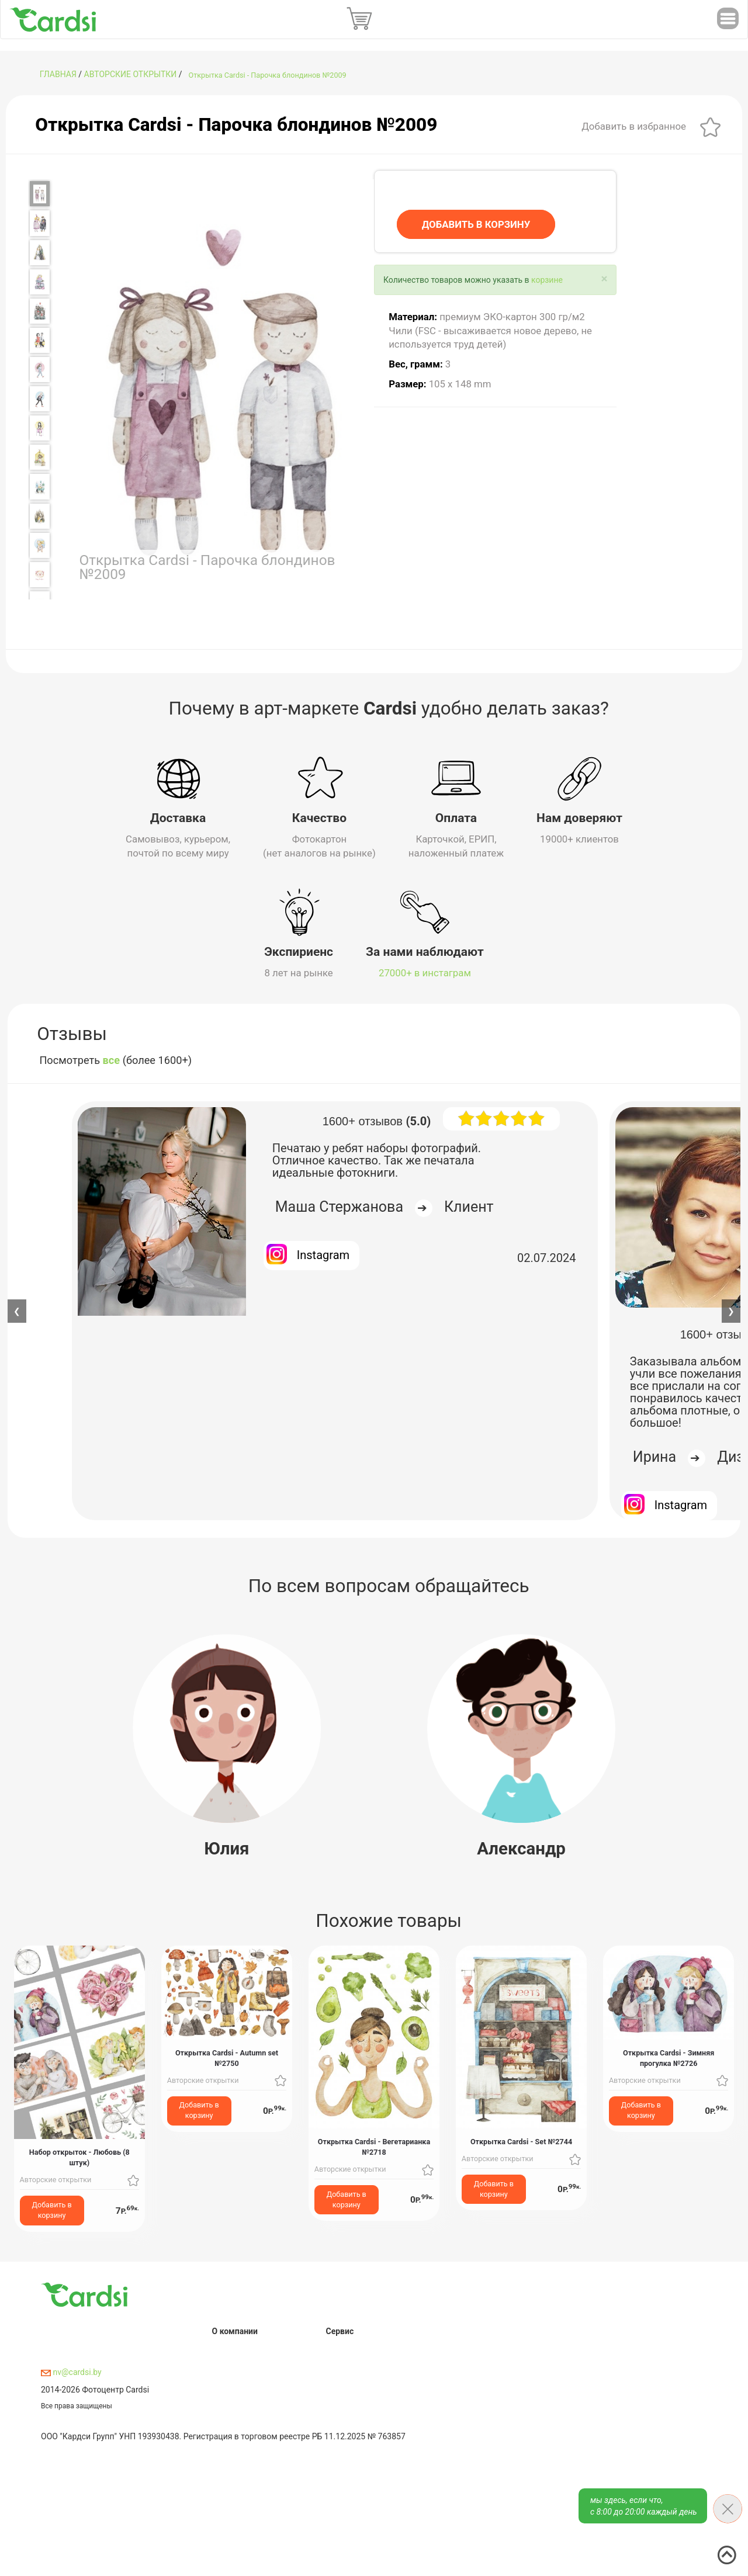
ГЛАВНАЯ (58, 74)
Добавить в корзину (52, 2209)
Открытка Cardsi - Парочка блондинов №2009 (268, 75)
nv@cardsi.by (71, 2371)
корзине (547, 280)
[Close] (604, 279)
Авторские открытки (130, 74)
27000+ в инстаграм (425, 972)
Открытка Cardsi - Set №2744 (521, 2140)
